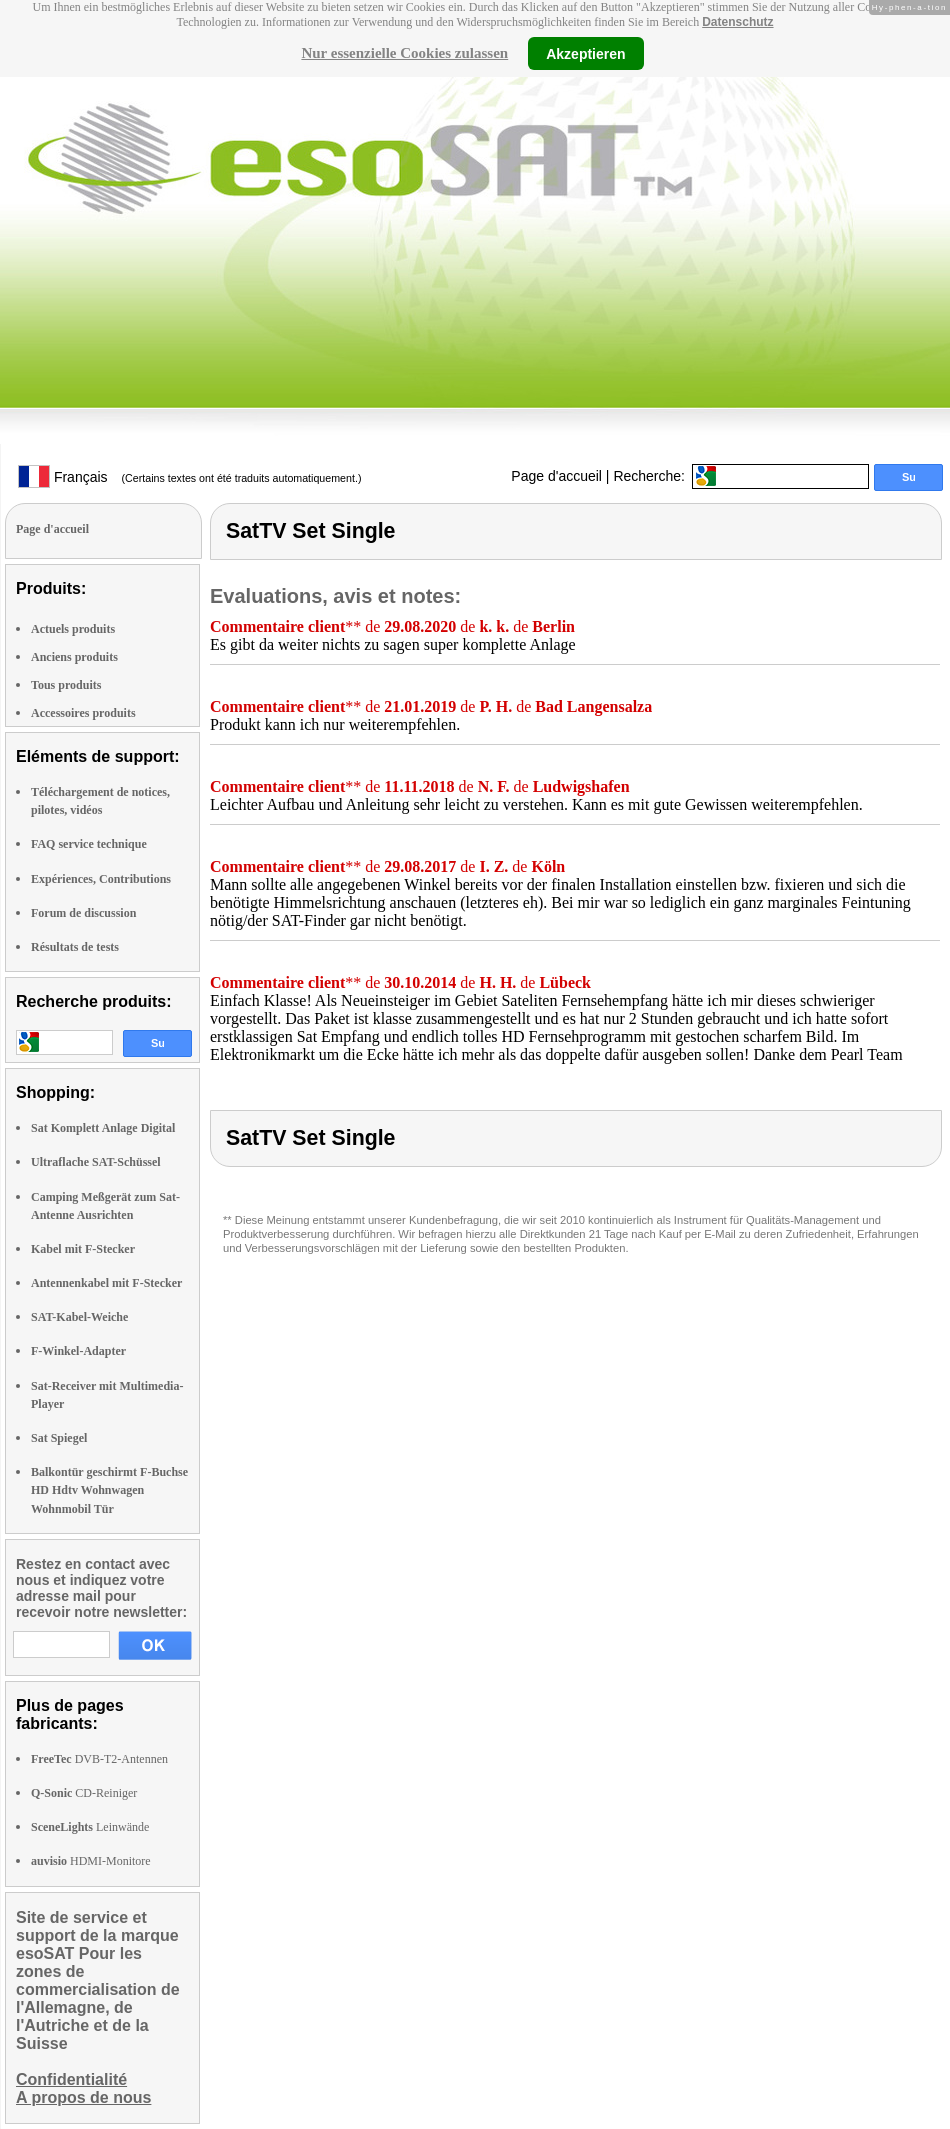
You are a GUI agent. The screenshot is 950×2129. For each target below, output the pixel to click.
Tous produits (66, 685)
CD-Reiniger (84, 1793)
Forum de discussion (83, 913)
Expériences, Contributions (101, 879)
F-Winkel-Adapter (78, 1351)
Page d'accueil (556, 476)
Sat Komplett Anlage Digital (103, 1128)
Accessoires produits (83, 713)
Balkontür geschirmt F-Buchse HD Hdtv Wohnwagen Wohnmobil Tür (109, 1490)
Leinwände (90, 1827)
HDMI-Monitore (91, 1861)
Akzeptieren (585, 53)
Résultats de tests (75, 947)
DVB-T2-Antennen (99, 1759)
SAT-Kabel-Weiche (79, 1317)
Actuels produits (73, 629)
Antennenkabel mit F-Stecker (106, 1283)
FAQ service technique (89, 844)
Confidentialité (71, 2079)
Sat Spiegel (59, 1438)
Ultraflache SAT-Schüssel (96, 1162)
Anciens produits (74, 657)
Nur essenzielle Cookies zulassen (404, 53)
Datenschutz (737, 22)
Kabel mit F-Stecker (83, 1249)
